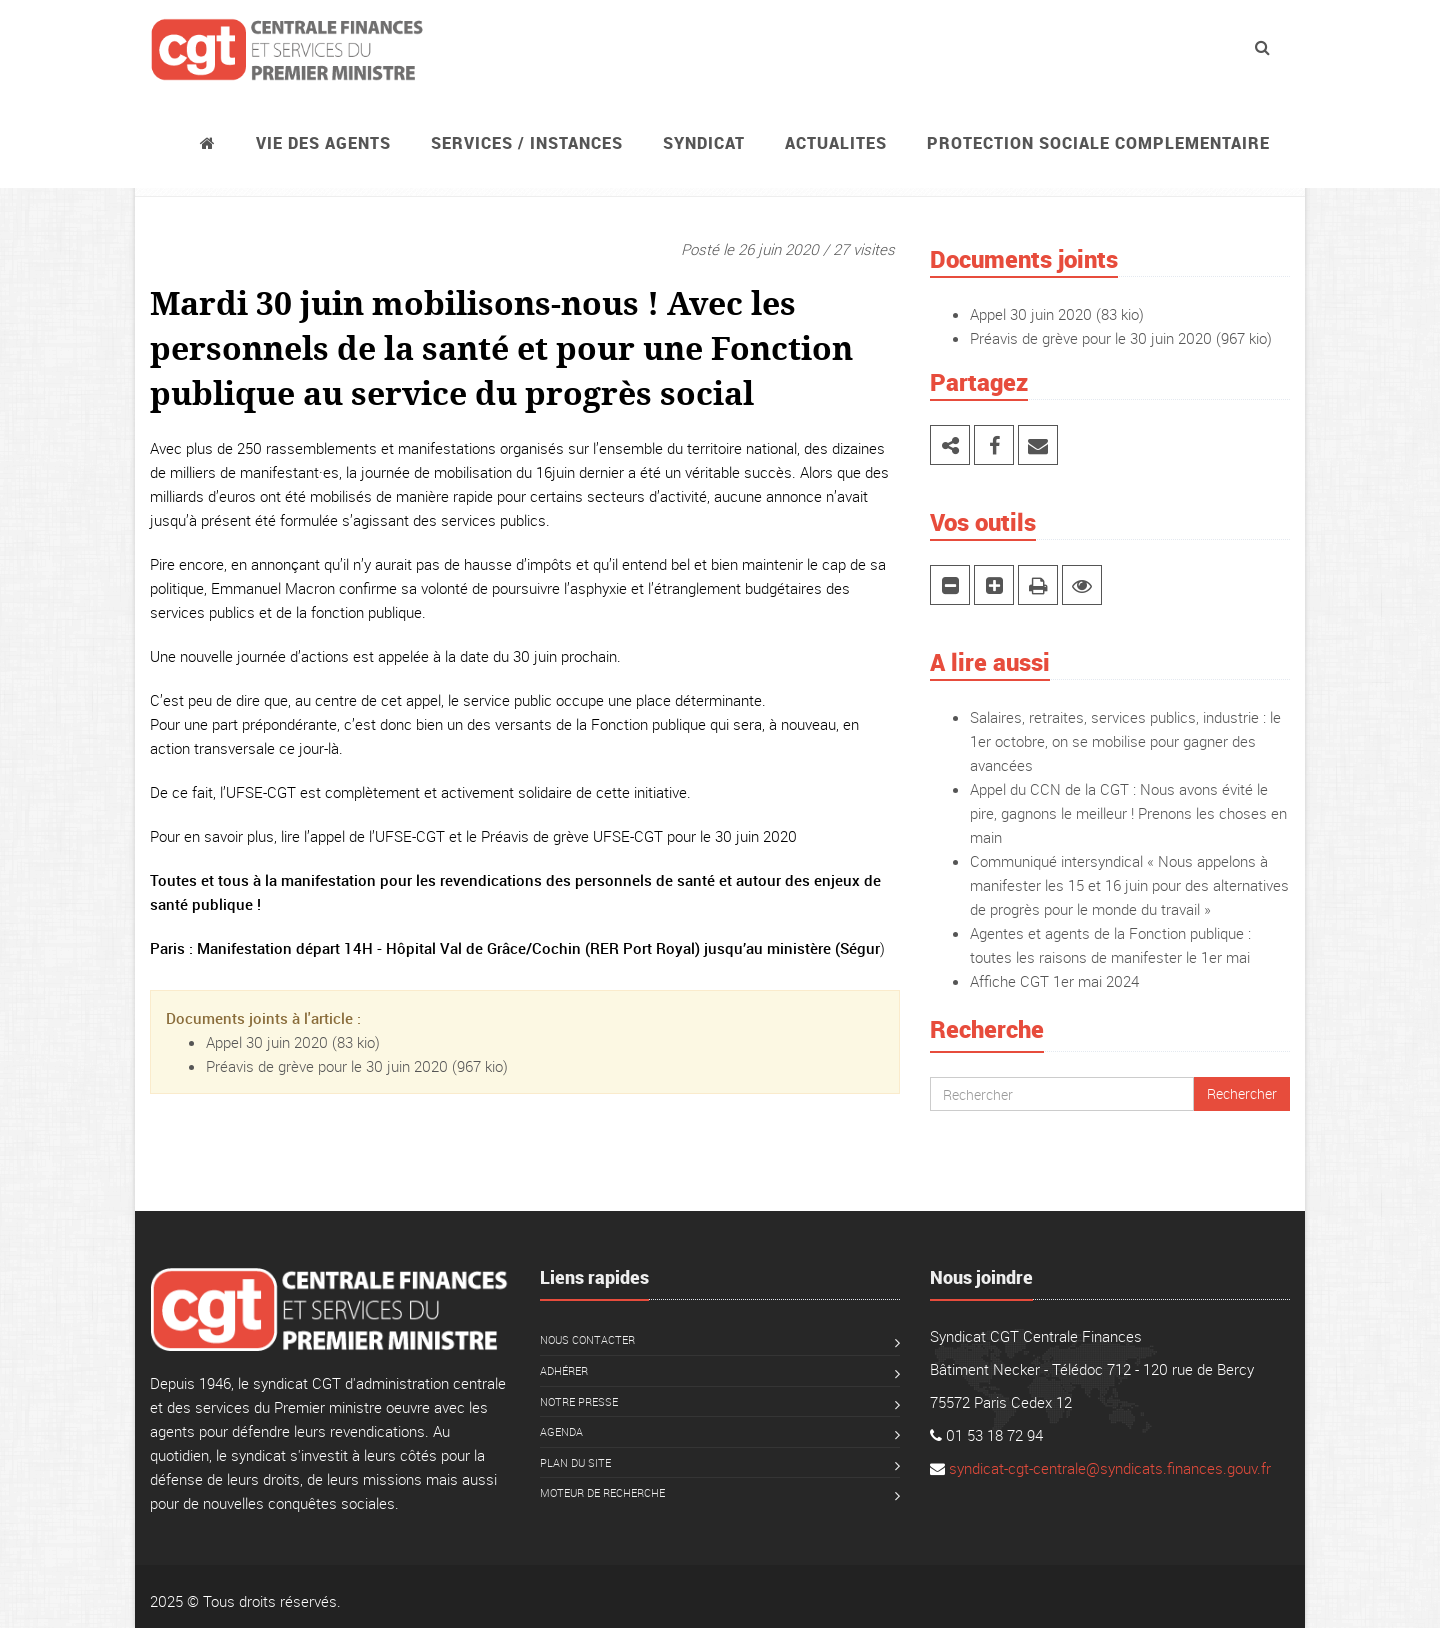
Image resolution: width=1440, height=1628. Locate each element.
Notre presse (579, 1401)
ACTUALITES (836, 143)
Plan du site (575, 1462)
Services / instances (527, 143)
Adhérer (564, 1370)
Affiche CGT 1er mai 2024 (1054, 981)
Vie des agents (323, 143)
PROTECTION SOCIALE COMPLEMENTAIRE (1098, 143)
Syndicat (704, 143)
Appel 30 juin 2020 (267, 1042)
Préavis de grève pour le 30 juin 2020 (327, 1066)
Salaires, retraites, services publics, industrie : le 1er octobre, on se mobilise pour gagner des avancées (1125, 741)
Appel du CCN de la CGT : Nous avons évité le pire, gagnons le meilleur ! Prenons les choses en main (1128, 813)
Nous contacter (587, 1339)
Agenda (561, 1431)
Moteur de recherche (602, 1492)
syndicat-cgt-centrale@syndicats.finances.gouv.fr (1110, 1468)
